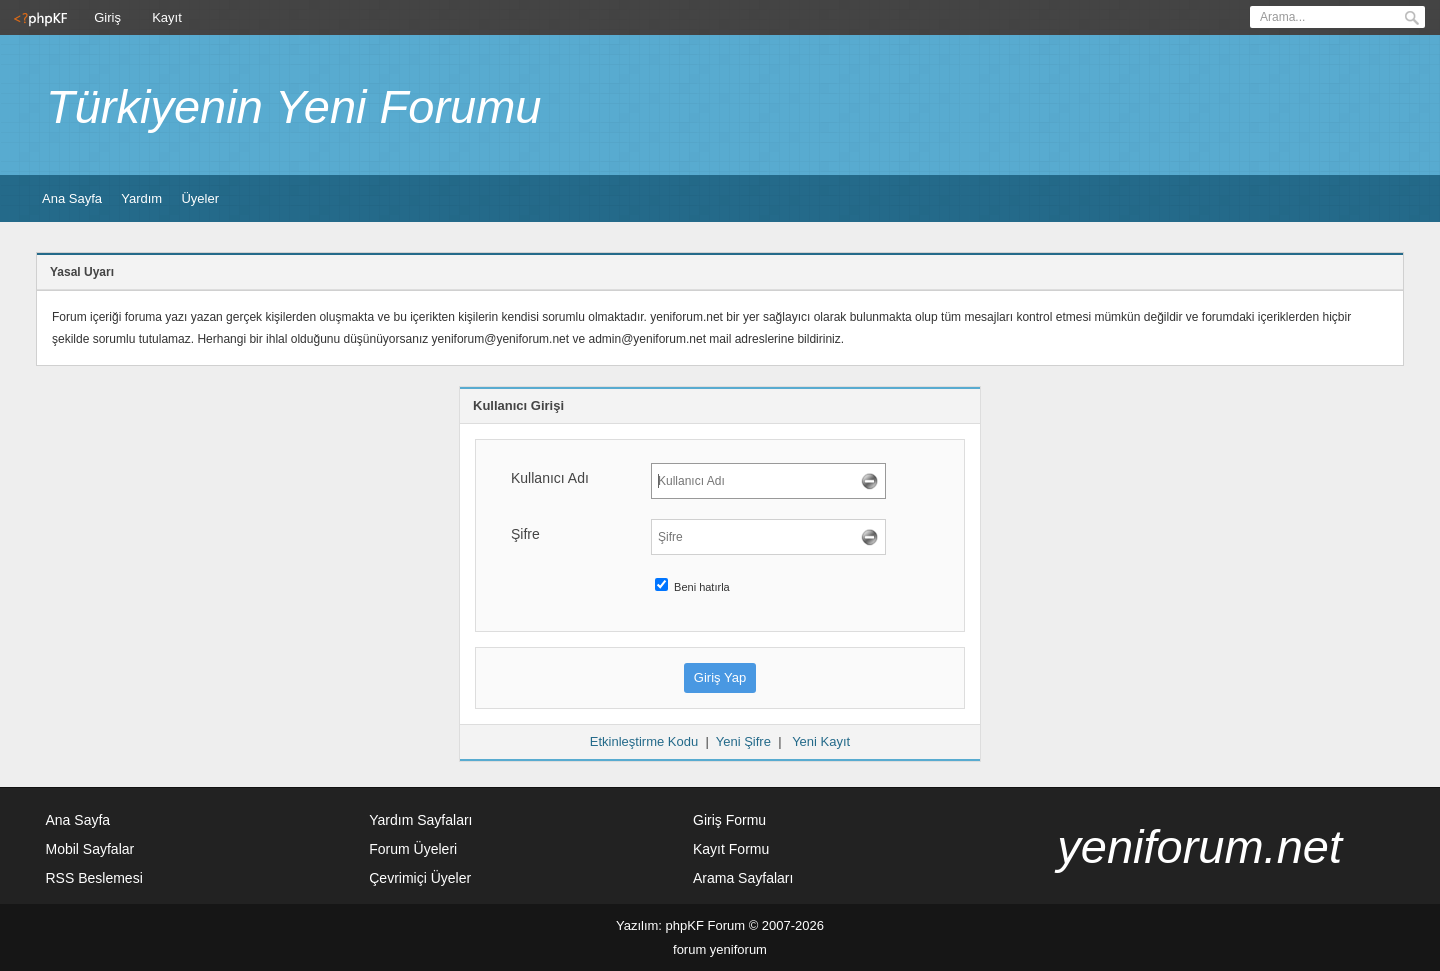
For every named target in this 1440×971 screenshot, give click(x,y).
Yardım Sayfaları (420, 820)
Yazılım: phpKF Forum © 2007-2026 (720, 925)
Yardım (141, 198)
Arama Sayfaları (743, 878)
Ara (1412, 18)
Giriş (107, 17)
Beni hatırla (692, 587)
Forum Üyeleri (413, 849)
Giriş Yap (720, 677)
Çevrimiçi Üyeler (420, 878)
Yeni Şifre (743, 741)
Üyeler (200, 198)
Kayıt (167, 17)
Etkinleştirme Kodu (644, 741)
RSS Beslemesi (94, 878)
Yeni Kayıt (821, 741)
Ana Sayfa (72, 198)
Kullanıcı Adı (550, 478)
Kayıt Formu (731, 849)
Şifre (525, 534)
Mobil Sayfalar (90, 849)
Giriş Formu (729, 820)
